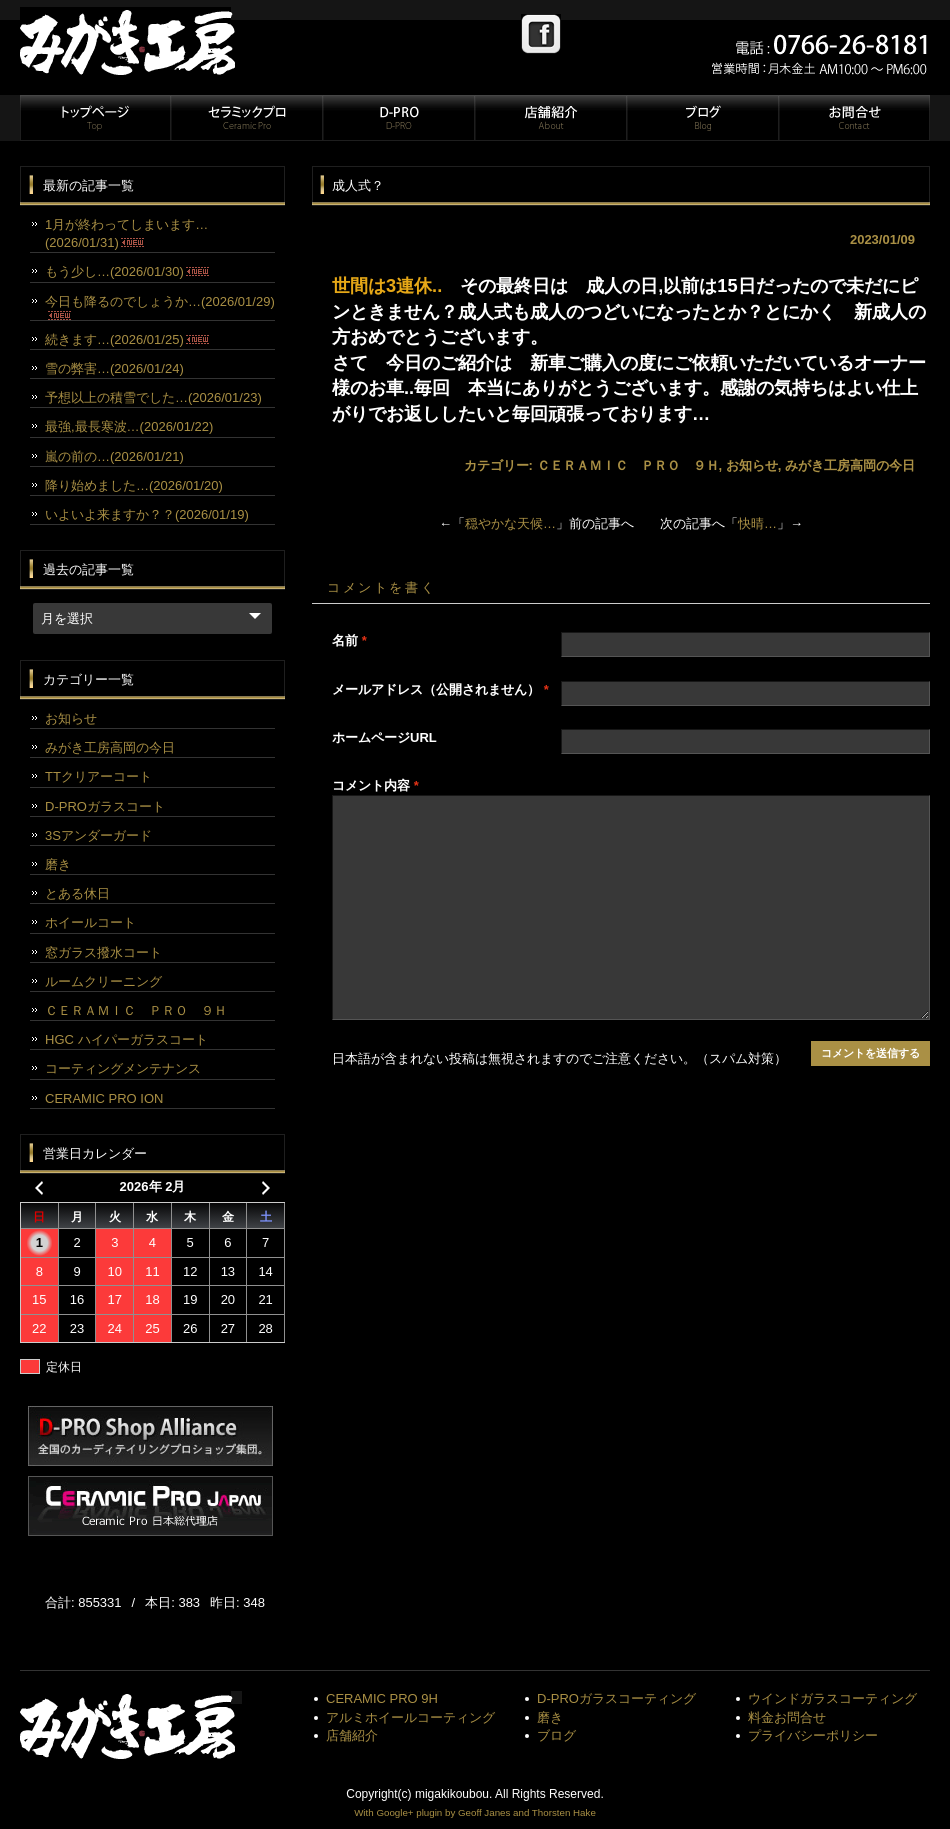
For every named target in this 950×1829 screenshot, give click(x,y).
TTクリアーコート (98, 776)
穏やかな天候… (510, 523)
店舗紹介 (550, 118)
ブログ (702, 118)
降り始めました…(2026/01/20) (134, 485)
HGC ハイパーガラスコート (126, 1039)
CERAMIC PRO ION (104, 1098)
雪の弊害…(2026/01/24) (114, 368)
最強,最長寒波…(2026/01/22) (129, 426)
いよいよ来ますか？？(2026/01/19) (147, 514)
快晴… (757, 523)
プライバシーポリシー (813, 1735)
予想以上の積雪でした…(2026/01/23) (153, 397)
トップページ (95, 118)
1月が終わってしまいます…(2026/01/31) (126, 233)
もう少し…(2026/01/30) (127, 271)
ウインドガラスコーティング (832, 1698)
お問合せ (853, 118)
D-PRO (398, 118)
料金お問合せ (787, 1717)
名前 (349, 640)
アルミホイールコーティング (410, 1717)
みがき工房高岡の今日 (850, 465)
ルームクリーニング (103, 981)
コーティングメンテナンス (123, 1068)
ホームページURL (384, 737)
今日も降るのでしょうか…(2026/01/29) (160, 307)
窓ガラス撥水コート (103, 952)
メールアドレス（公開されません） (440, 689)
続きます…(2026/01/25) (127, 339)
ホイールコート (90, 922)
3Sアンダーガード (98, 835)
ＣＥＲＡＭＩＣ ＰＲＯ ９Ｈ (628, 465)
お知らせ (752, 465)
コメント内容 (375, 785)
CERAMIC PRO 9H (382, 1698)
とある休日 (77, 893)
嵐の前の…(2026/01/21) (114, 456)
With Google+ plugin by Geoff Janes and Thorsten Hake (475, 1812)
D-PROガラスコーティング (616, 1698)
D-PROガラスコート (105, 806)
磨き (58, 864)
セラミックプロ (246, 118)
